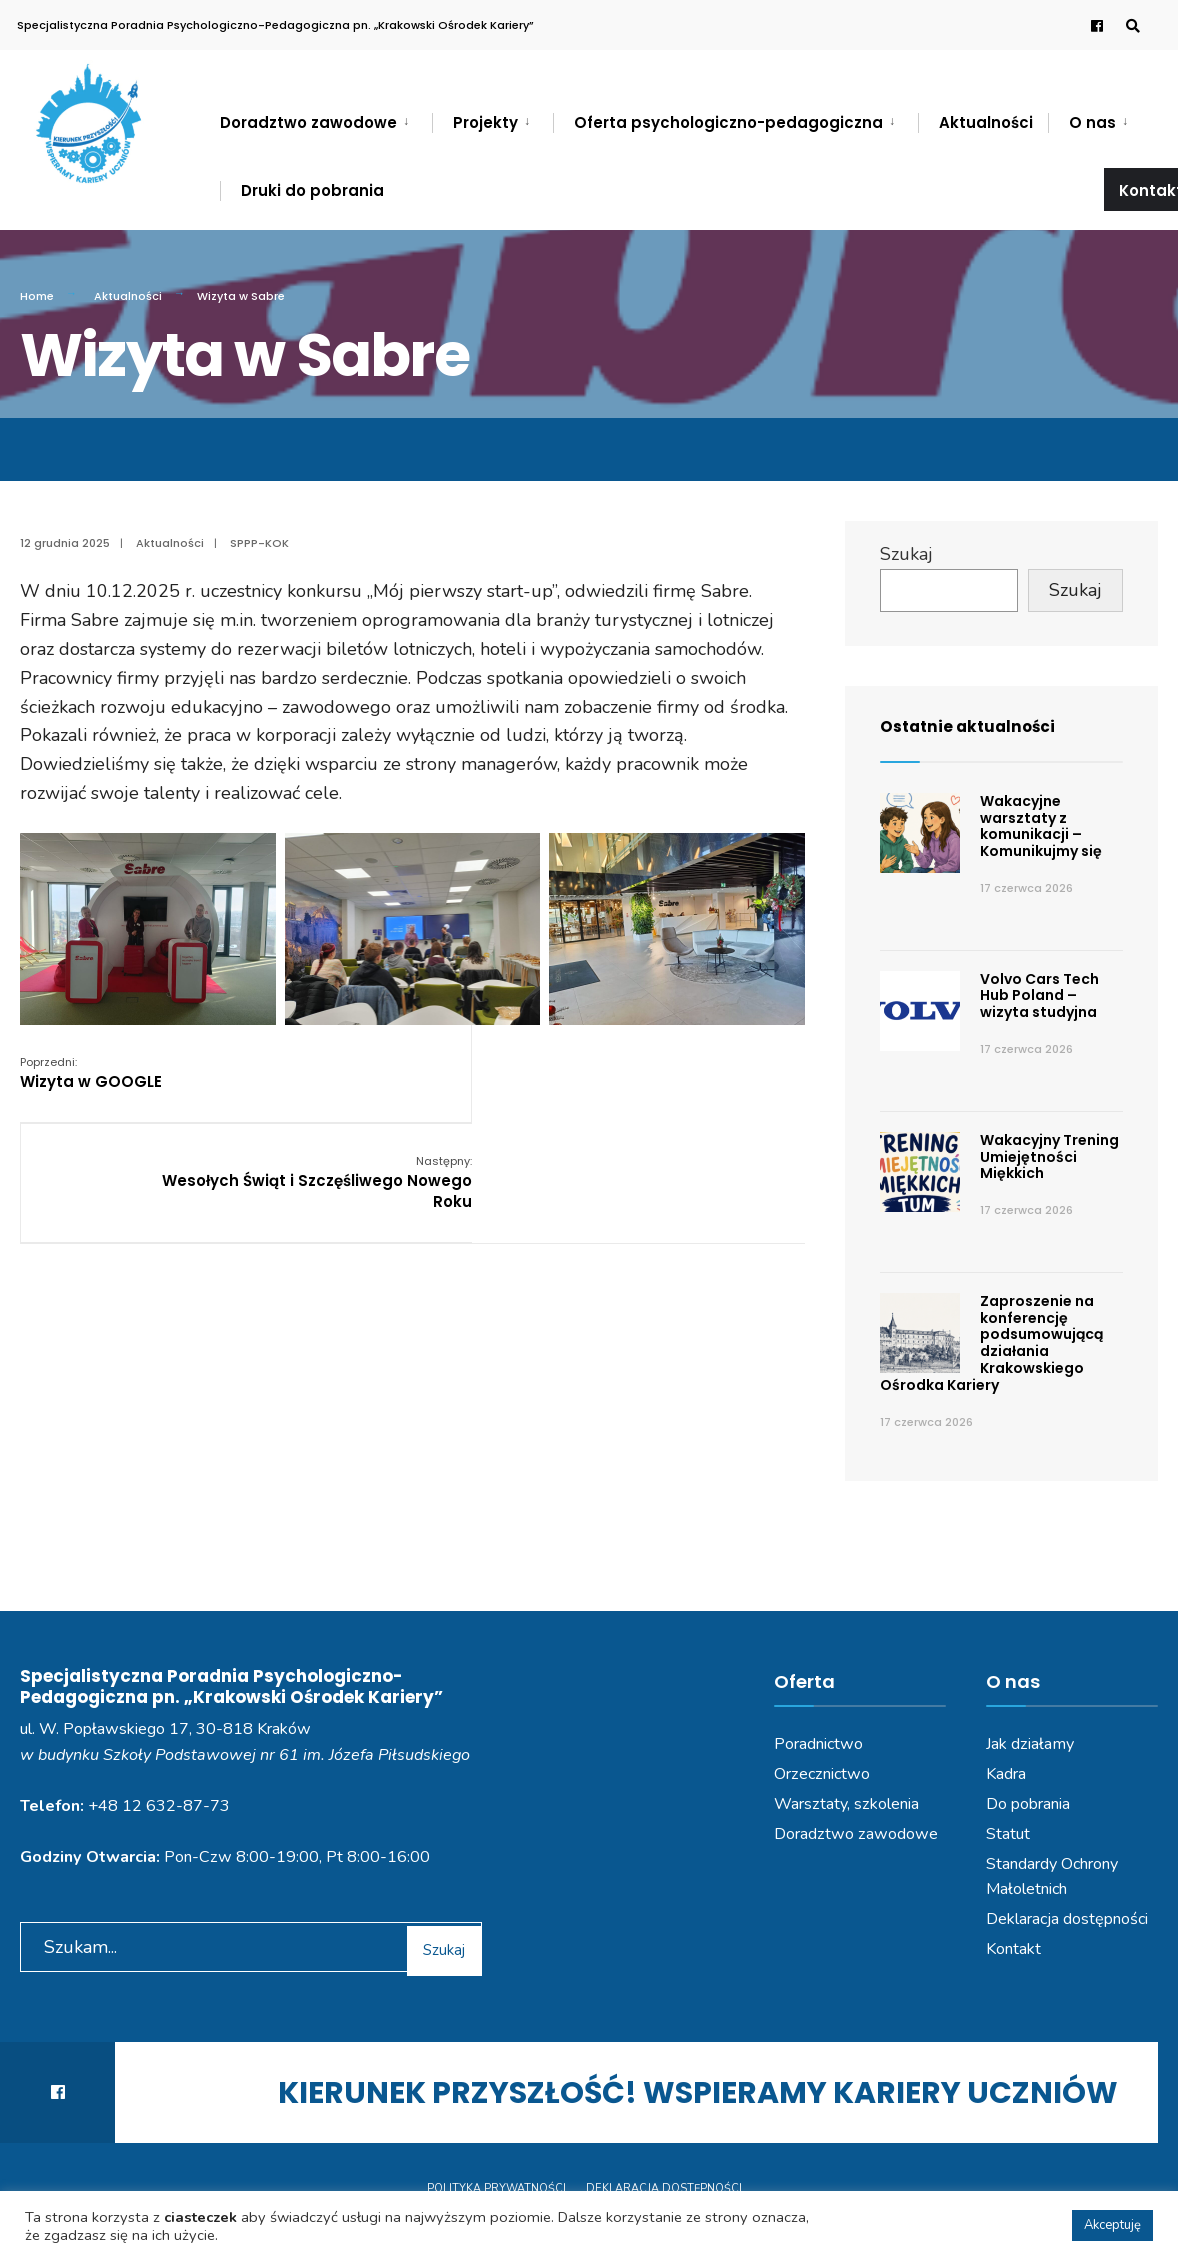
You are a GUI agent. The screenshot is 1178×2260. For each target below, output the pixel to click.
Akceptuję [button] (1112, 2225)
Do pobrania (1028, 1804)
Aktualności (986, 122)
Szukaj (906, 554)
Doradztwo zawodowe (308, 122)
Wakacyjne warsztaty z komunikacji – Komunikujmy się (1041, 826)
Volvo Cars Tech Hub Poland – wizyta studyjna (1039, 996)
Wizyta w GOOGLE (91, 1073)
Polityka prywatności (496, 2188)
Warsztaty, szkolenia (846, 1804)
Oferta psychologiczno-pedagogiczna (728, 122)
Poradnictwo (818, 1744)
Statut (1008, 1834)
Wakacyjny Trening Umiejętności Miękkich (1049, 1157)
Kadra (1006, 1774)
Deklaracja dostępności (1067, 1919)
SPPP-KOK (259, 543)
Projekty (485, 122)
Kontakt (1013, 1949)
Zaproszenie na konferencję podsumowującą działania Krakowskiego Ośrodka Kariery (991, 1343)
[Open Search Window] (1130, 25)
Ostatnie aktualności (979, 725)
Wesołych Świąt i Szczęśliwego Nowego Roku (683, 1083)
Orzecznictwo (822, 1774)
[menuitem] (326, 119)
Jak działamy (1030, 1744)
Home (37, 296)
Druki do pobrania (312, 190)
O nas (1092, 122)
